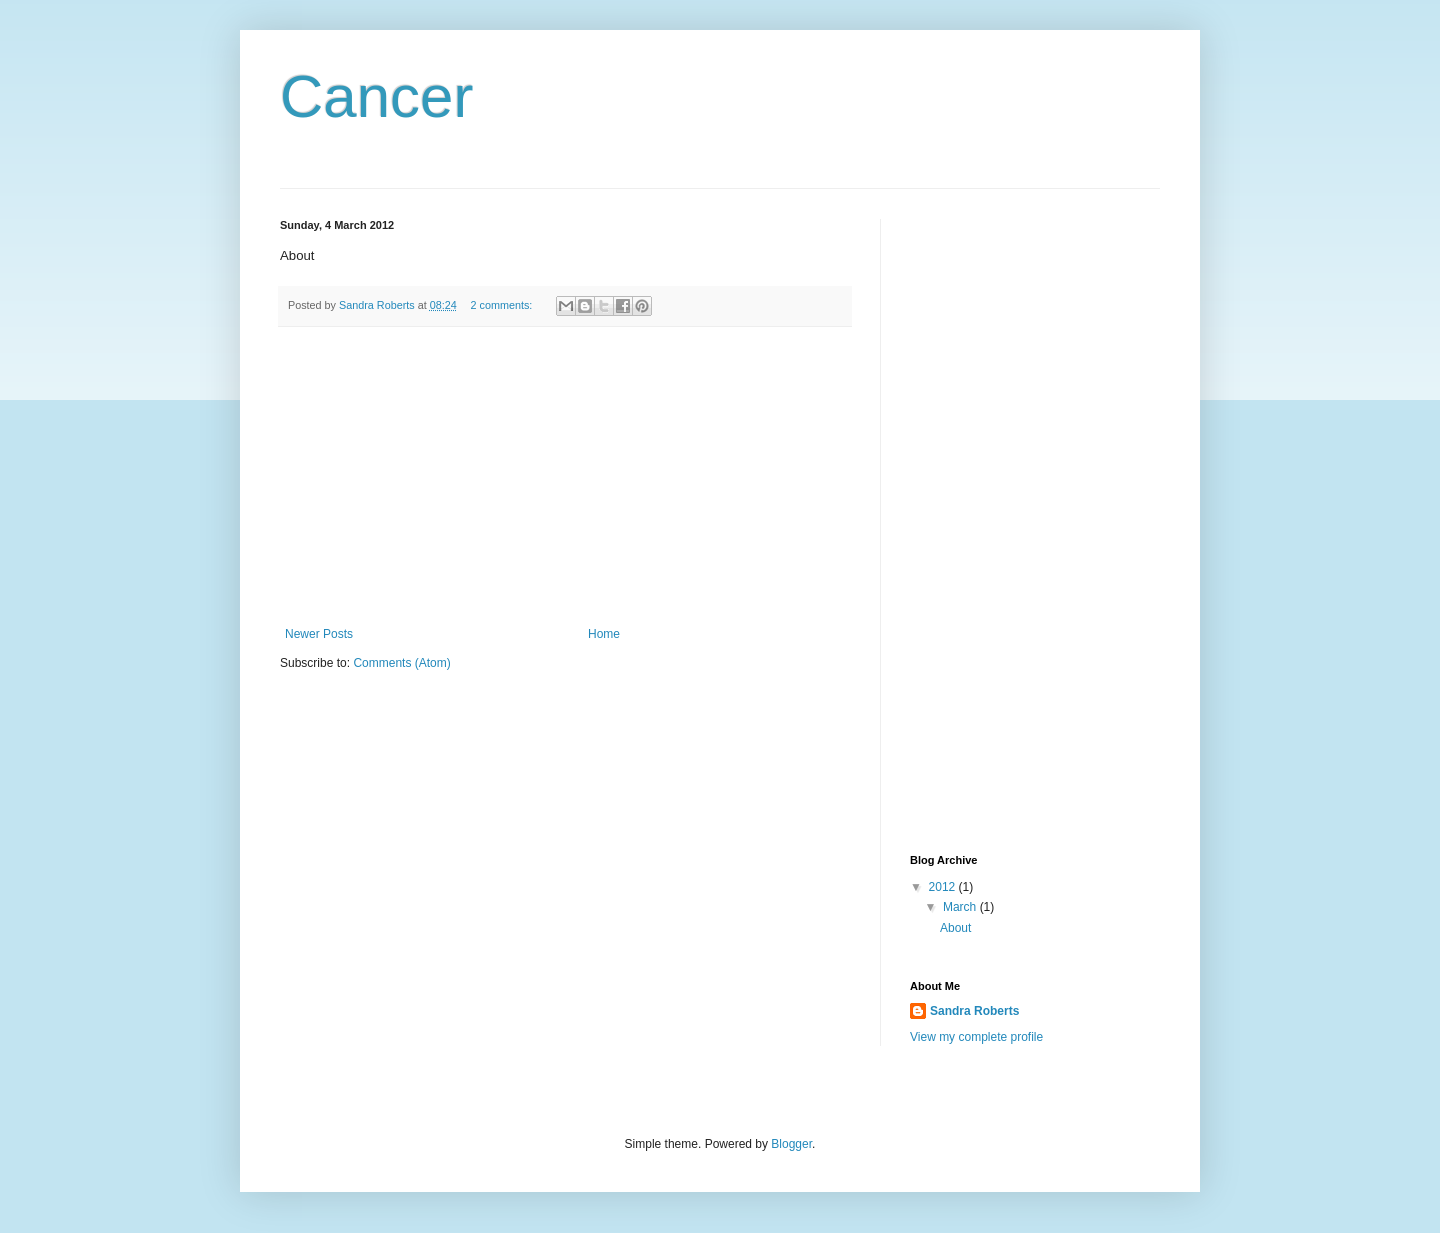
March (961, 907)
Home (604, 634)
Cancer (376, 96)
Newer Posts (319, 634)
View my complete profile (976, 1037)
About (955, 928)
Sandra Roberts (974, 1011)
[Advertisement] (565, 477)
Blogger (791, 1144)
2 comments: (503, 305)
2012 (944, 887)
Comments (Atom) (401, 663)
